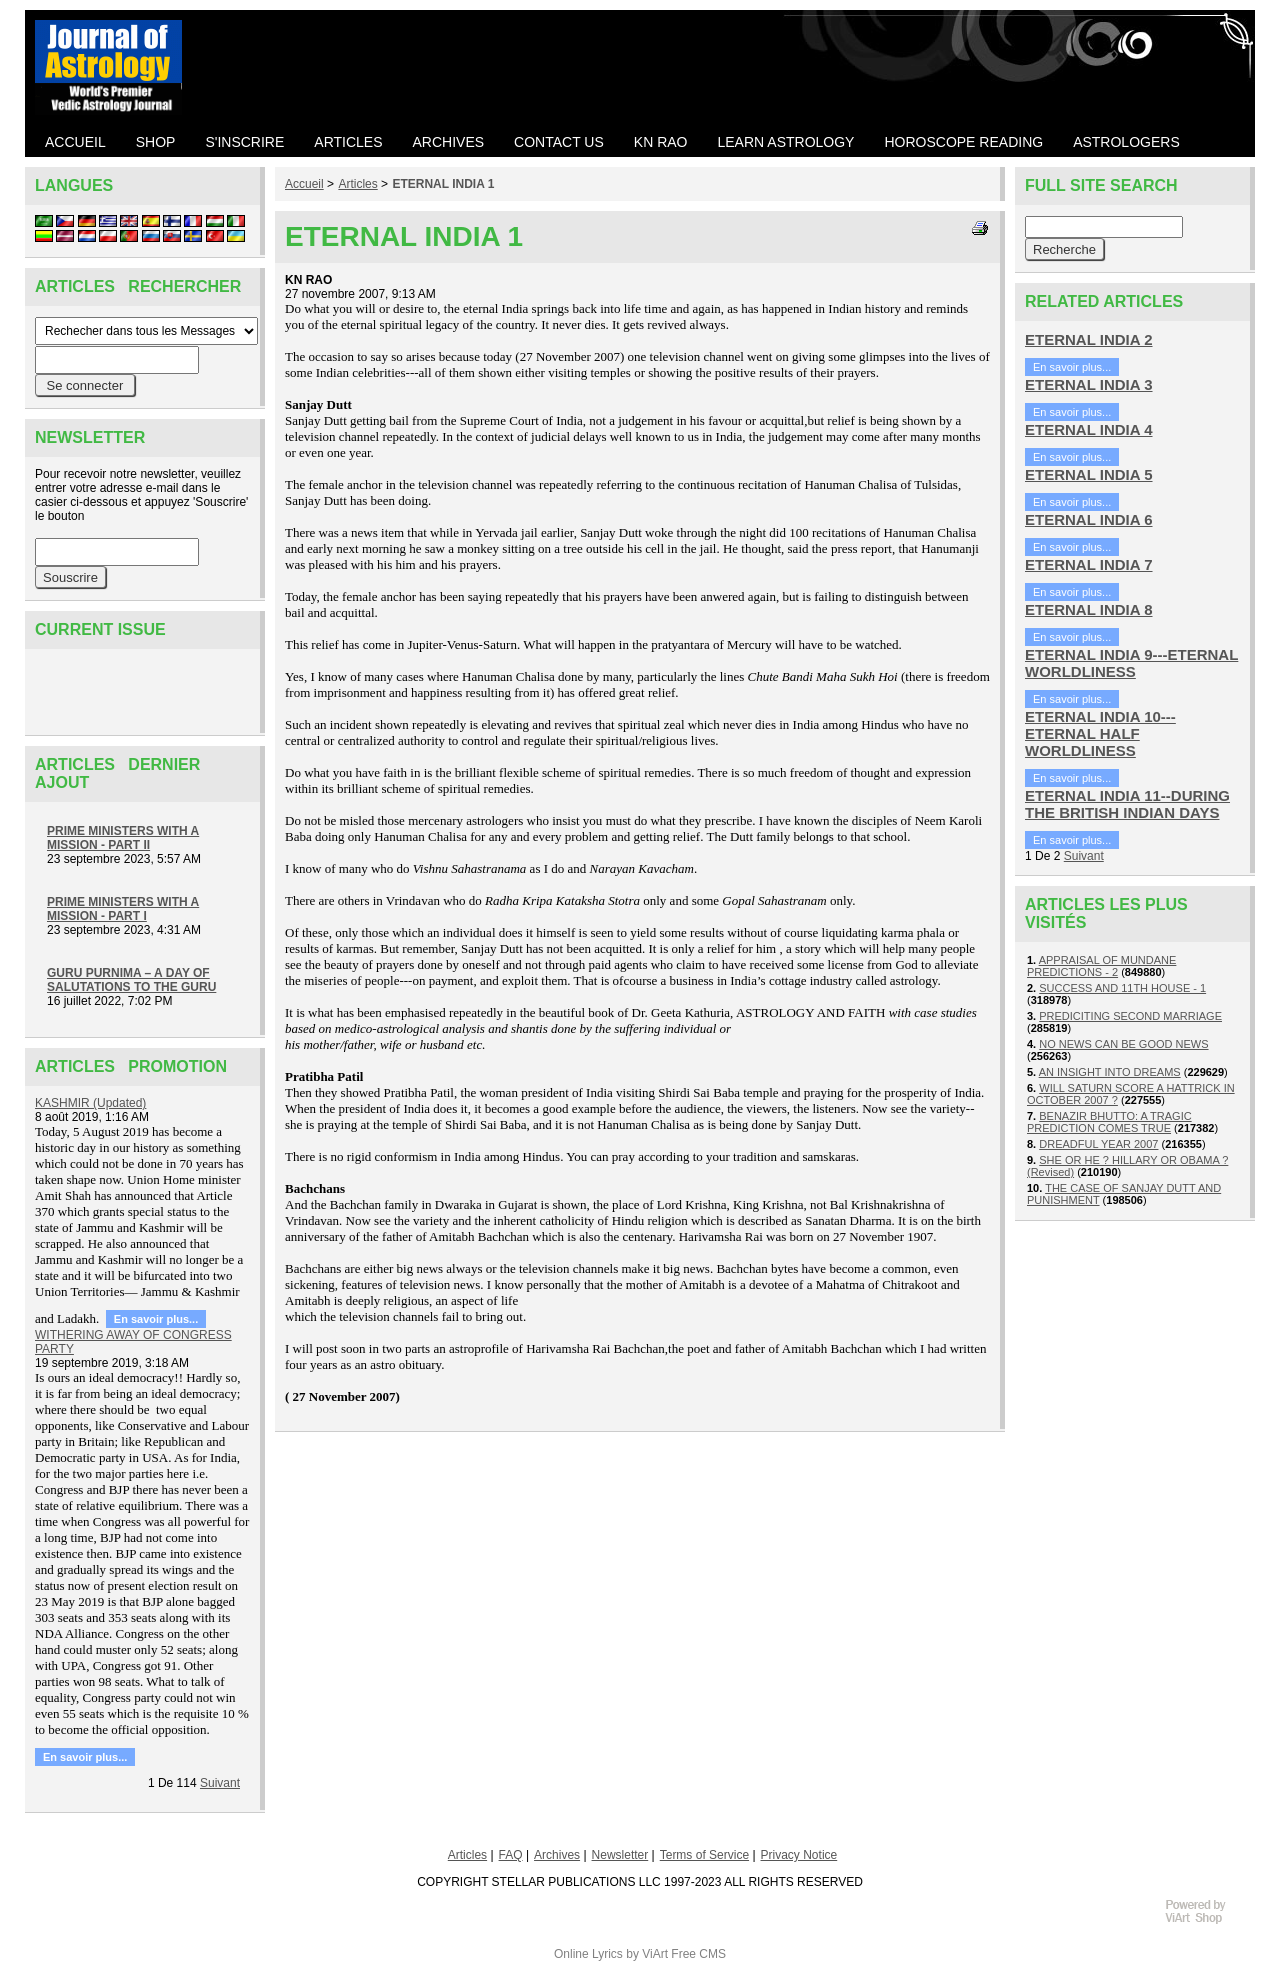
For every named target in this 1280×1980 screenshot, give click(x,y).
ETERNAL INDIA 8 (1089, 609)
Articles (357, 184)
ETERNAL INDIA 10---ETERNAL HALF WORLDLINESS (1100, 733)
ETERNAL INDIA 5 (1089, 474)
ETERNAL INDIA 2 (1089, 339)
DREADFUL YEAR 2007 (1098, 1144)
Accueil (304, 184)
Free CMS (698, 1954)
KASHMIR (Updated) (90, 1103)
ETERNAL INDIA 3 (1089, 384)
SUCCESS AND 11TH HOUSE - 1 (1122, 988)
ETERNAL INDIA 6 (1089, 519)
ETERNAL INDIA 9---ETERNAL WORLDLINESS (1131, 663)
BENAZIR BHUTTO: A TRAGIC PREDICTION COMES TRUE (1109, 1122)
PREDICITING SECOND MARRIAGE (1130, 1016)
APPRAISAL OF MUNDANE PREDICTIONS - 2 (1101, 966)
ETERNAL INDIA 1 (443, 184)
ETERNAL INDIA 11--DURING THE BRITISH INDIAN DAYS (1127, 804)
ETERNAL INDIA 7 (1089, 564)
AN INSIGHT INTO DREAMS (1110, 1072)
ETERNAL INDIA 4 (1089, 429)
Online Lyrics (588, 1954)
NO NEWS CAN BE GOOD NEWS (1123, 1044)
